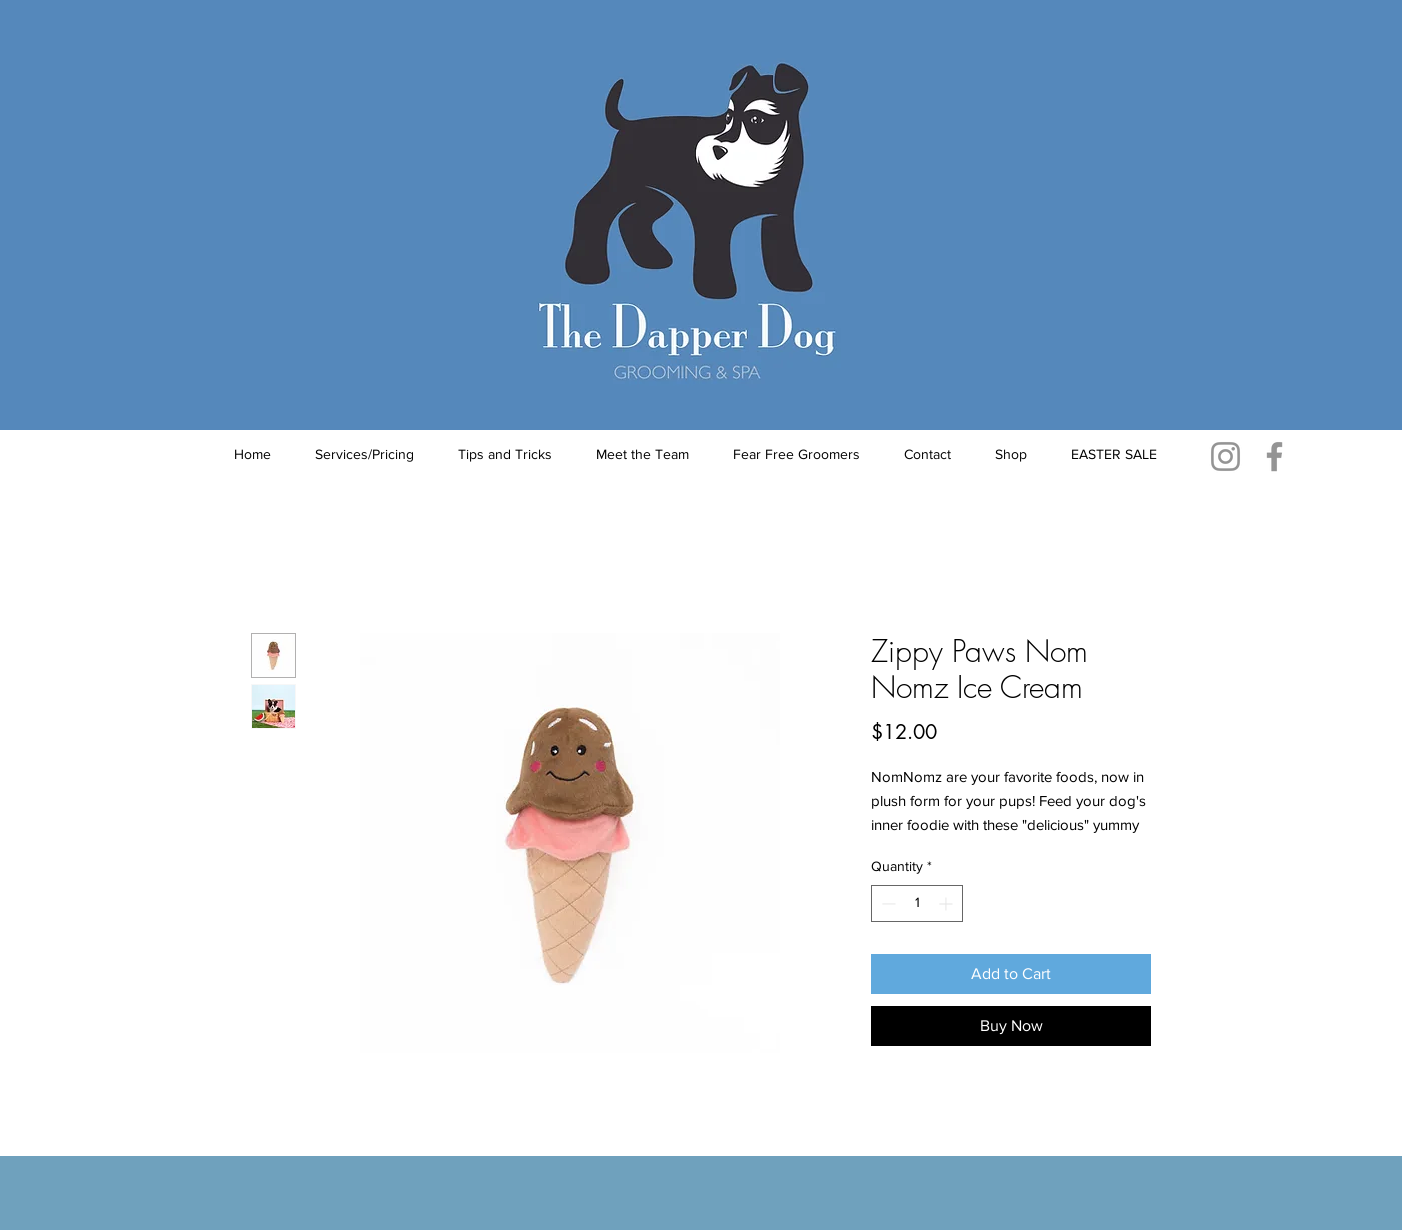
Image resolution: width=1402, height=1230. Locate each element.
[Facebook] (1274, 456)
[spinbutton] (917, 903)
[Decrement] (886, 903)
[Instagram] (1225, 456)
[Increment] (947, 903)
